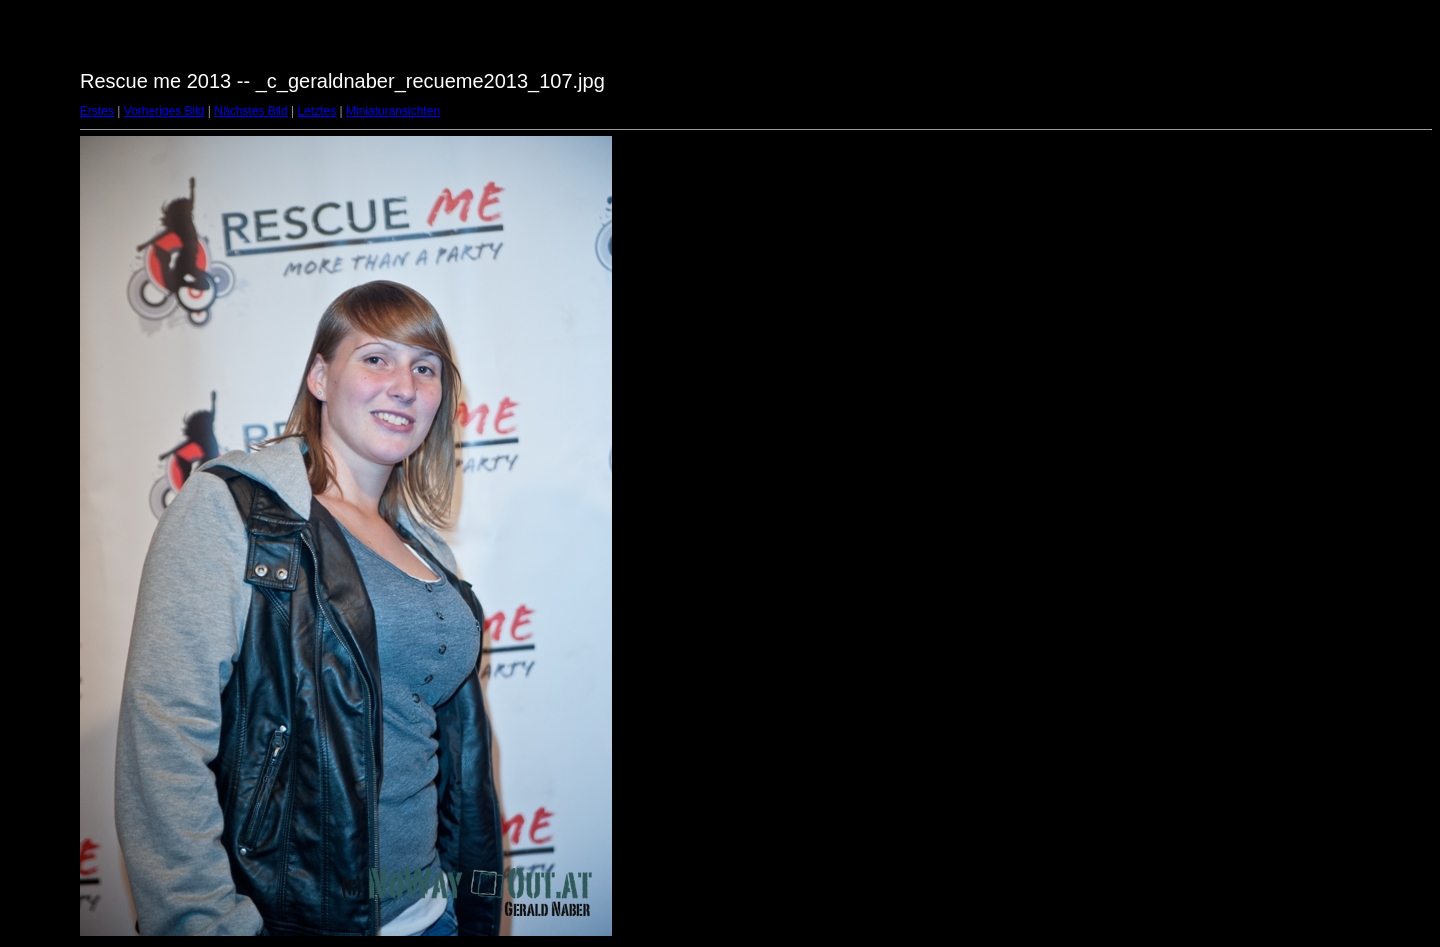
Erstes (97, 111)
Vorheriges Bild (164, 111)
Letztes (317, 111)
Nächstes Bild (250, 111)
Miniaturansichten (393, 111)
